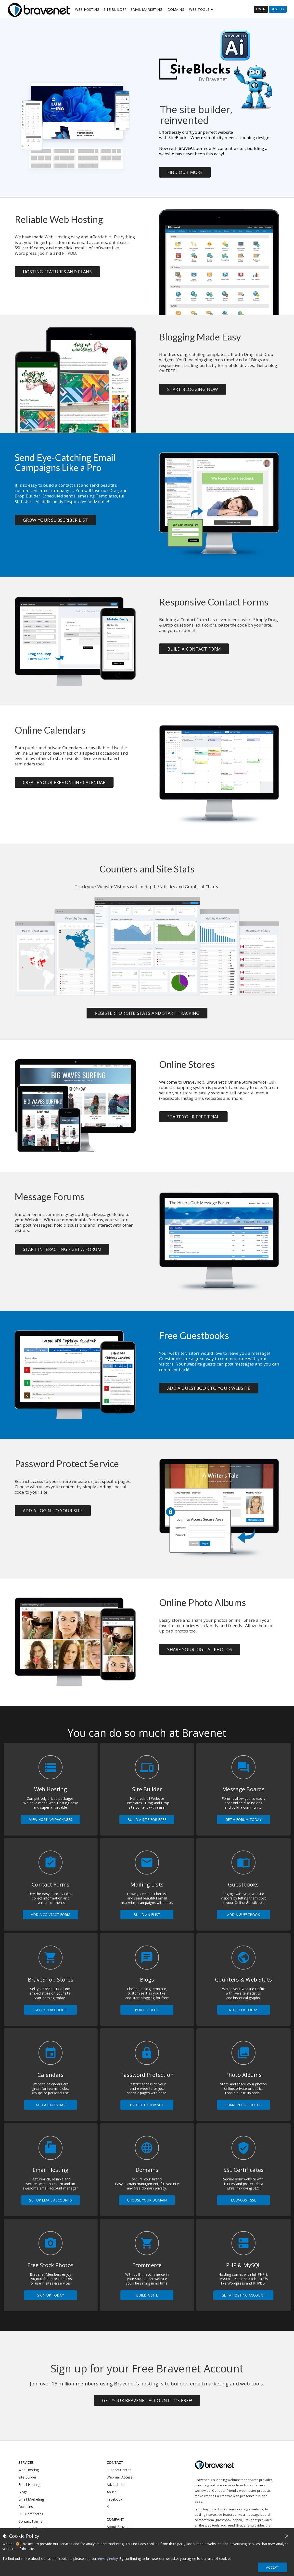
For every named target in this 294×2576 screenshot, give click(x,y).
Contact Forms (30, 2521)
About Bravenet (119, 2526)
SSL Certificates (30, 2514)
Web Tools (201, 9)
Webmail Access (119, 2477)
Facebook (114, 2499)
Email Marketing (146, 9)
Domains (175, 9)
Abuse (111, 2492)
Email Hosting (29, 2484)
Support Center (119, 2469)
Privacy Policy (108, 2558)
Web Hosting (87, 9)
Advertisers (115, 2484)
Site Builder (115, 9)
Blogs (22, 2492)
